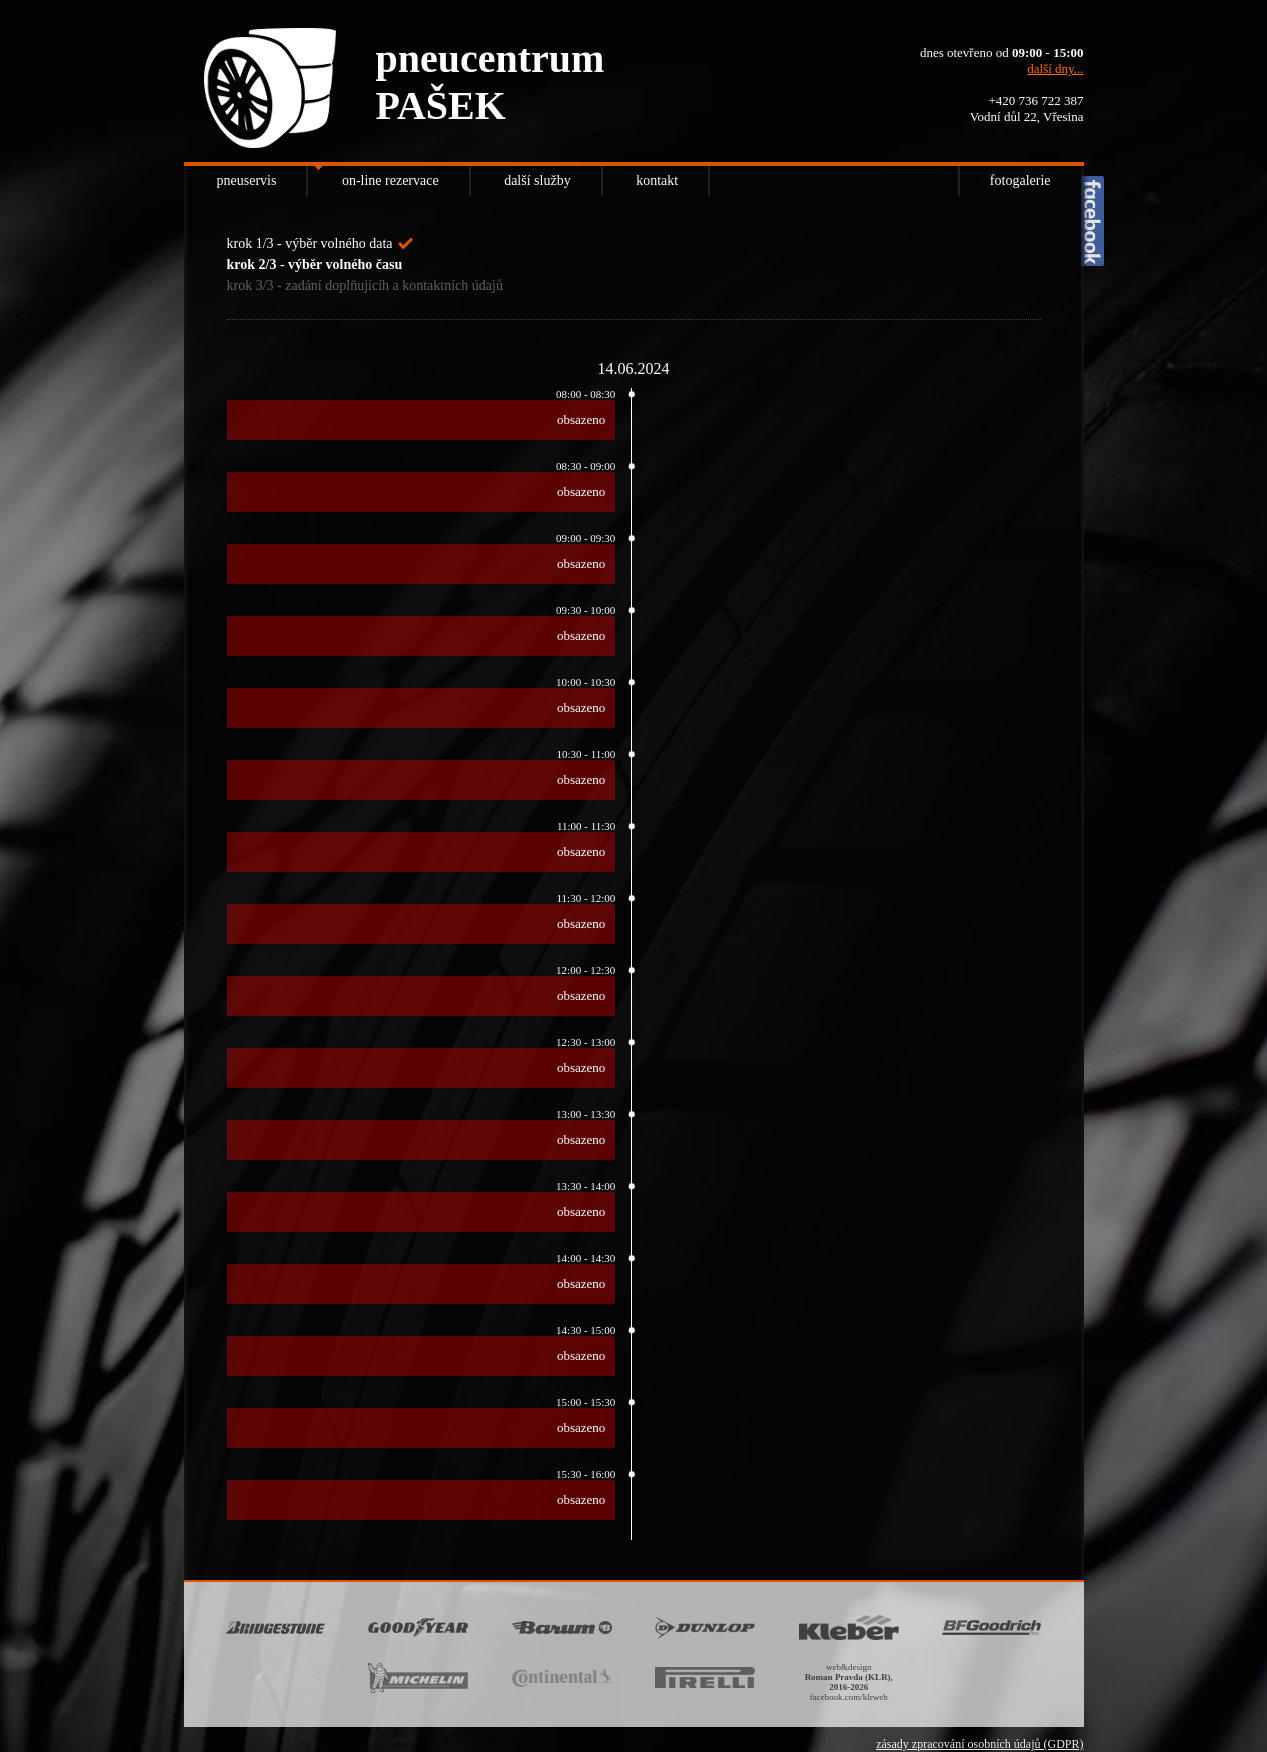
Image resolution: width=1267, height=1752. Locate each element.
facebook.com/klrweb (849, 1697)
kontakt (657, 180)
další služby (537, 180)
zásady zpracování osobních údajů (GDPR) (979, 1744)
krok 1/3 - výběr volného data (310, 243)
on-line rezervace (390, 180)
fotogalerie (1020, 180)
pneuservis (247, 180)
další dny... (1055, 68)
